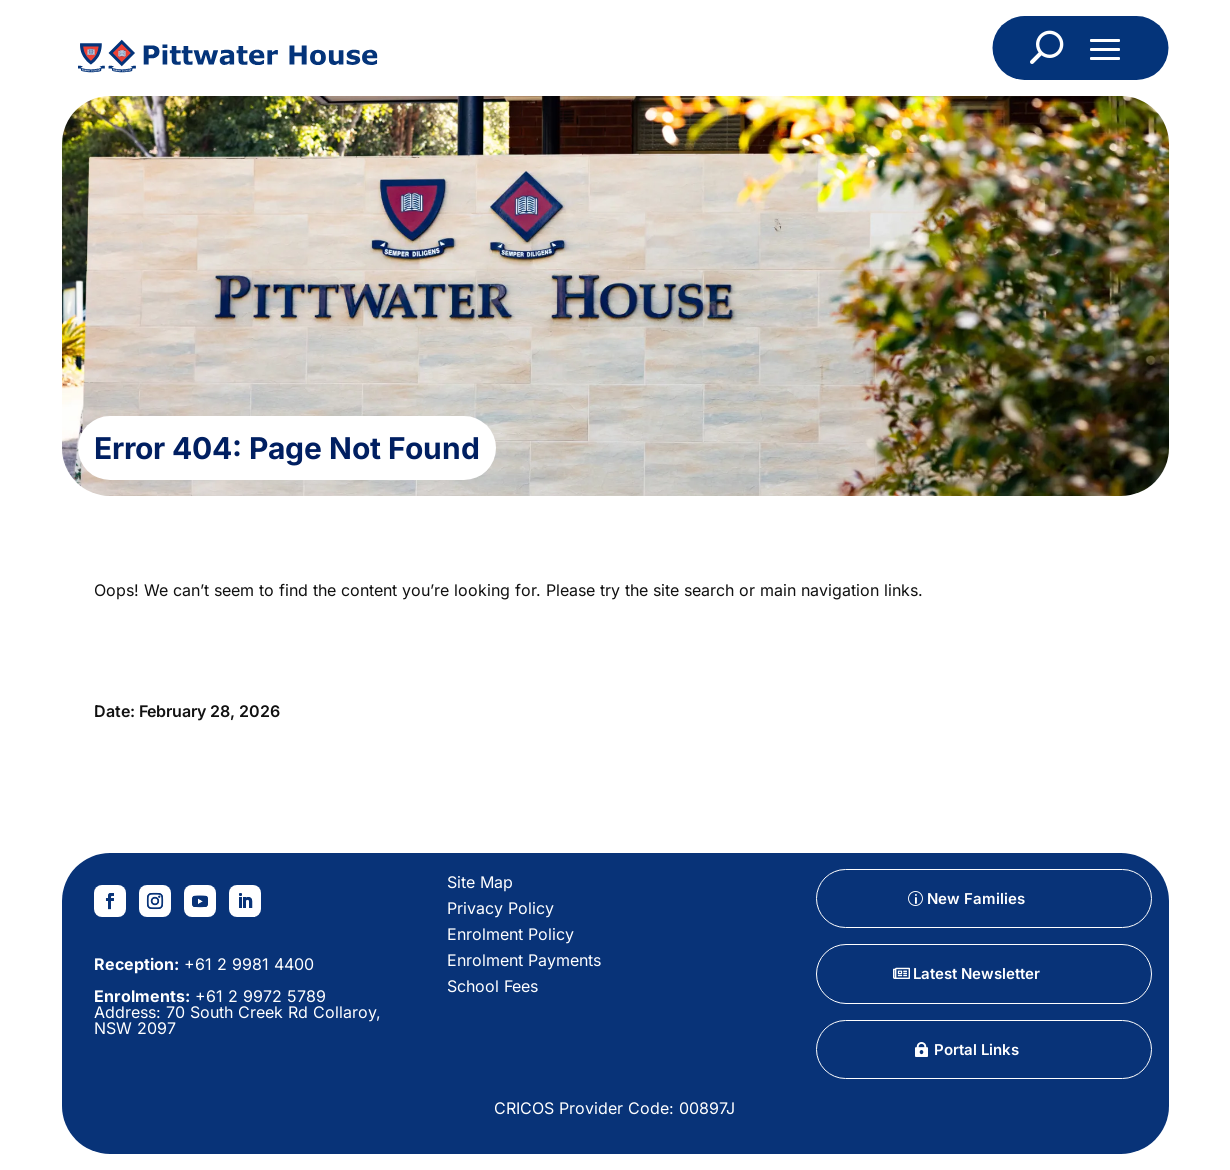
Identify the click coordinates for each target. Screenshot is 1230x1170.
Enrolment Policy (510, 934)
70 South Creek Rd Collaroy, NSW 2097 (237, 1020)
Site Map (480, 882)
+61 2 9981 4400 (246, 964)
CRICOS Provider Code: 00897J (614, 1108)
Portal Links (976, 1049)
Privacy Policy (500, 908)
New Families (976, 898)
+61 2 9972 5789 (258, 996)
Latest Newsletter (976, 973)
